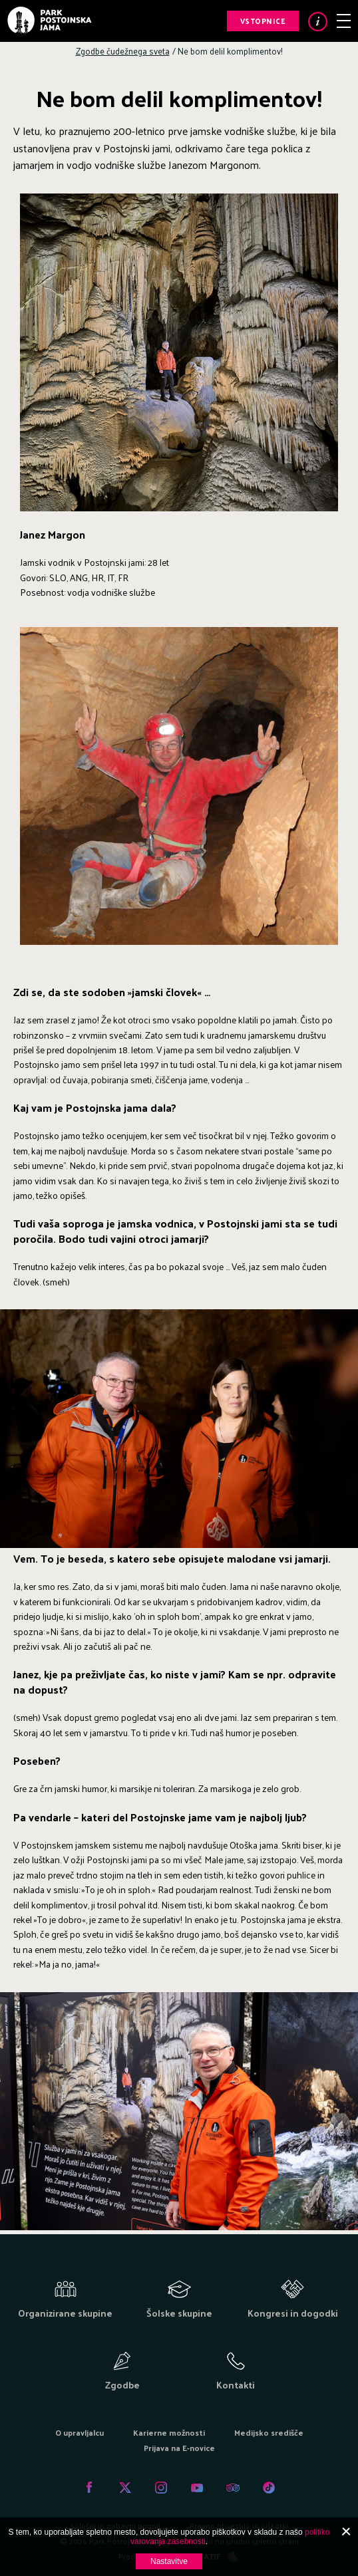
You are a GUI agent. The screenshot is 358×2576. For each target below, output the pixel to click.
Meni (344, 21)
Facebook (89, 2488)
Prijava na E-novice (179, 2447)
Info (317, 21)
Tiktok (269, 2488)
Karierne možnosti (169, 2432)
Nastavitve (169, 2561)
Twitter (125, 2488)
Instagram (161, 2488)
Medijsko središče (268, 2432)
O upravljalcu (79, 2432)
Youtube (197, 2488)
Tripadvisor (233, 2488)
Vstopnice (263, 20)
